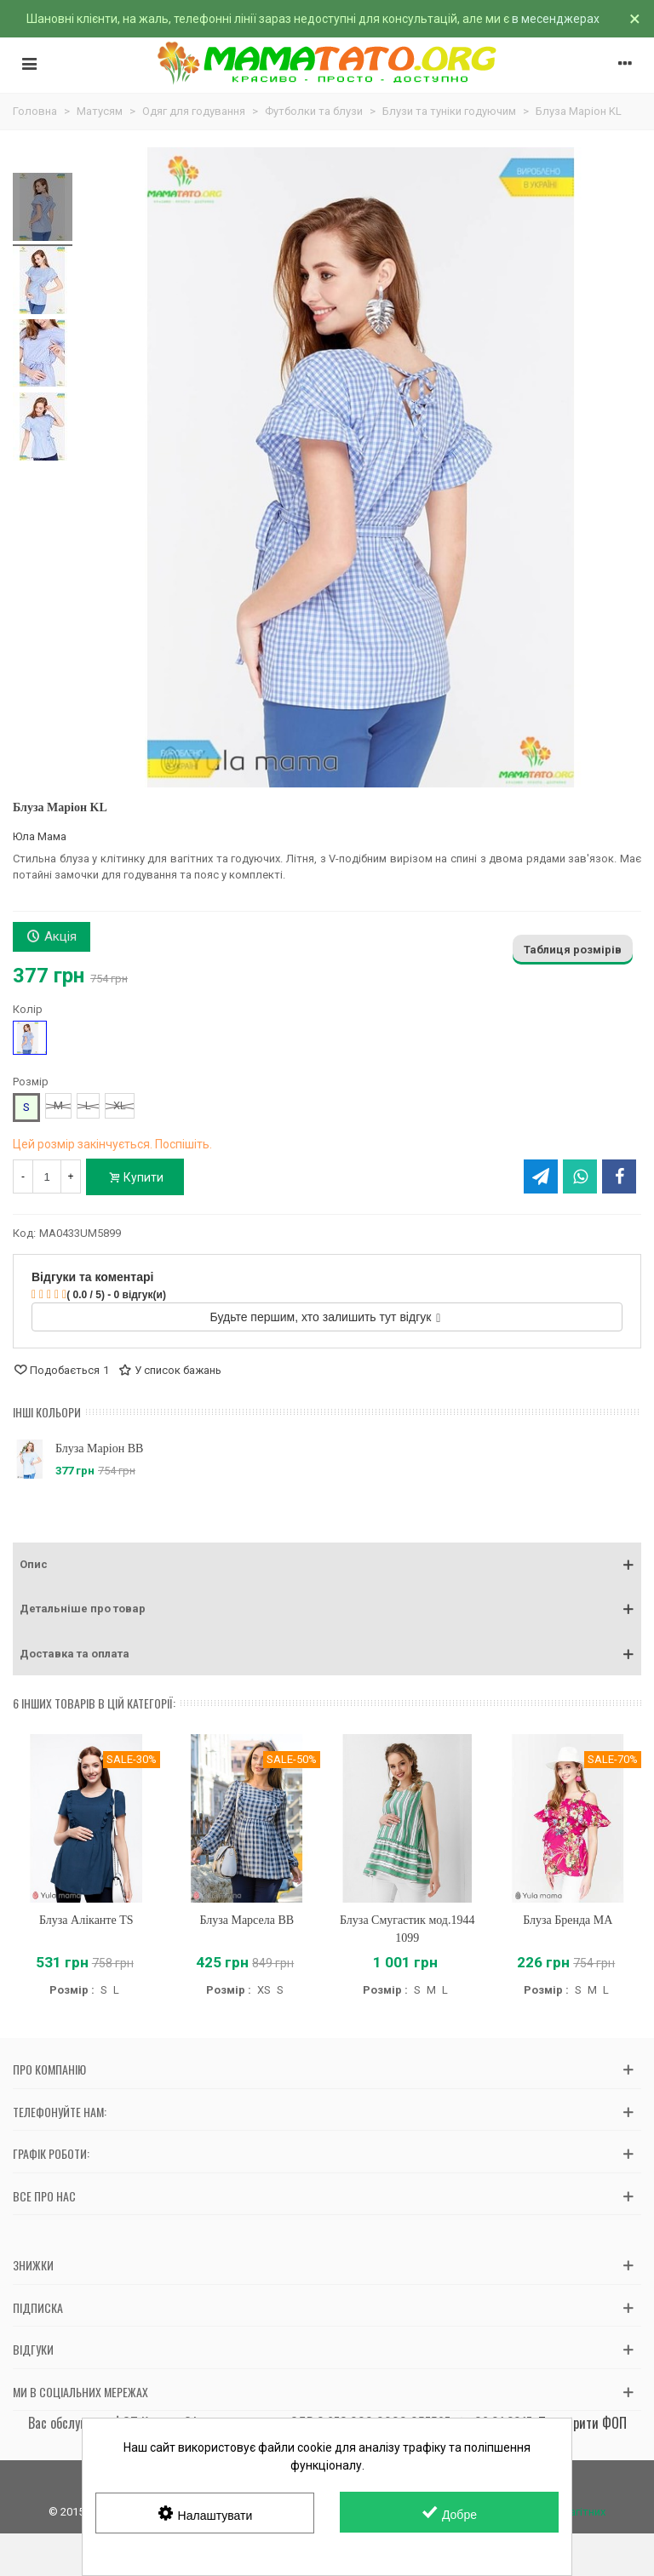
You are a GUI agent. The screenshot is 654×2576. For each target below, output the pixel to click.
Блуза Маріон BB (99, 1448)
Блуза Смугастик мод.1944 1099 (407, 1929)
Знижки (33, 2265)
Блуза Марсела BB (246, 1920)
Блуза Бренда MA (567, 1920)
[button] (327, 1565)
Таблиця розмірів (573, 949)
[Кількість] (46, 1176)
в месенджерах (556, 19)
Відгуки (33, 2349)
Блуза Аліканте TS (86, 1920)
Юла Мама (39, 836)
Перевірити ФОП (582, 2423)
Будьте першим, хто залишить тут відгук (325, 1317)
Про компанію (49, 2069)
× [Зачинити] (634, 19)
